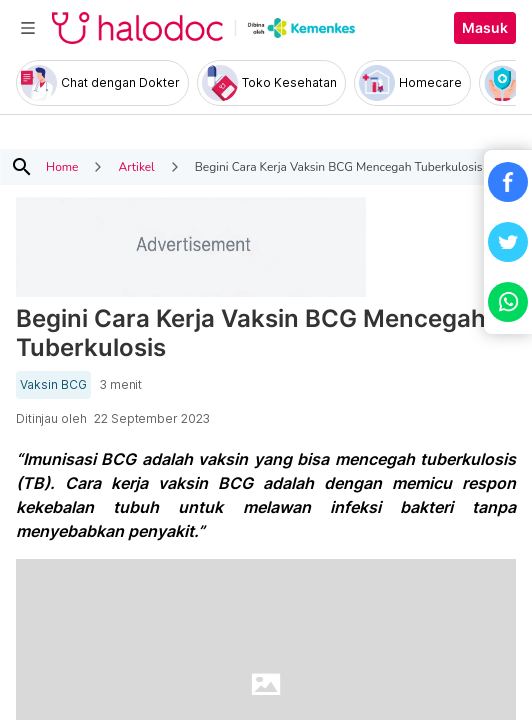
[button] (508, 182)
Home (62, 167)
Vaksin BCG (53, 385)
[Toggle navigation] (28, 28)
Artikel (136, 167)
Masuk (485, 28)
